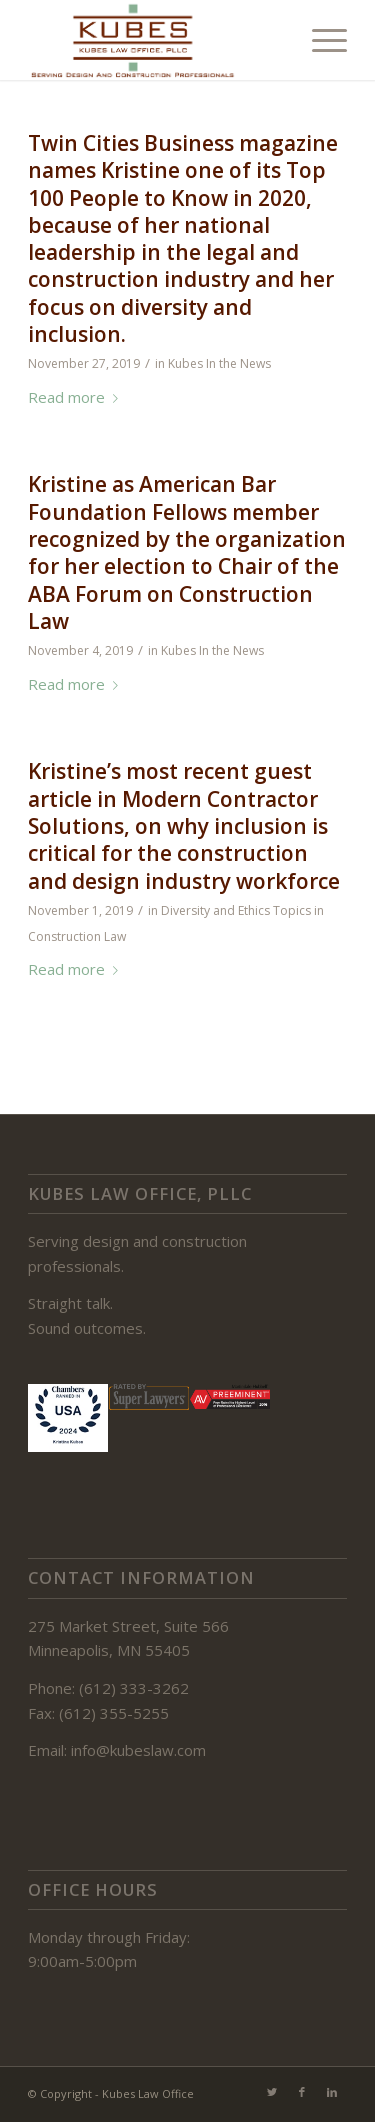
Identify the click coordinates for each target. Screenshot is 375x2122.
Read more (77, 397)
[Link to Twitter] (272, 2092)
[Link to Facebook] (302, 2092)
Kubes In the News (219, 363)
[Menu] (319, 40)
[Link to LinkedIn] (332, 2092)
